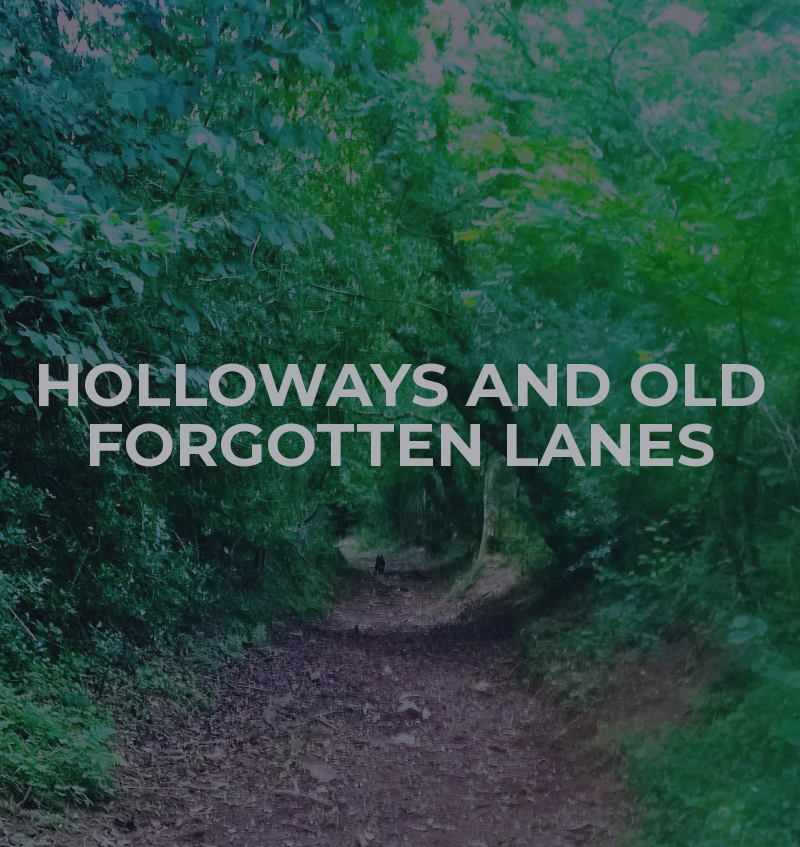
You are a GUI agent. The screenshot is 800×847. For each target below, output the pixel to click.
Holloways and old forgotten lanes (400, 414)
